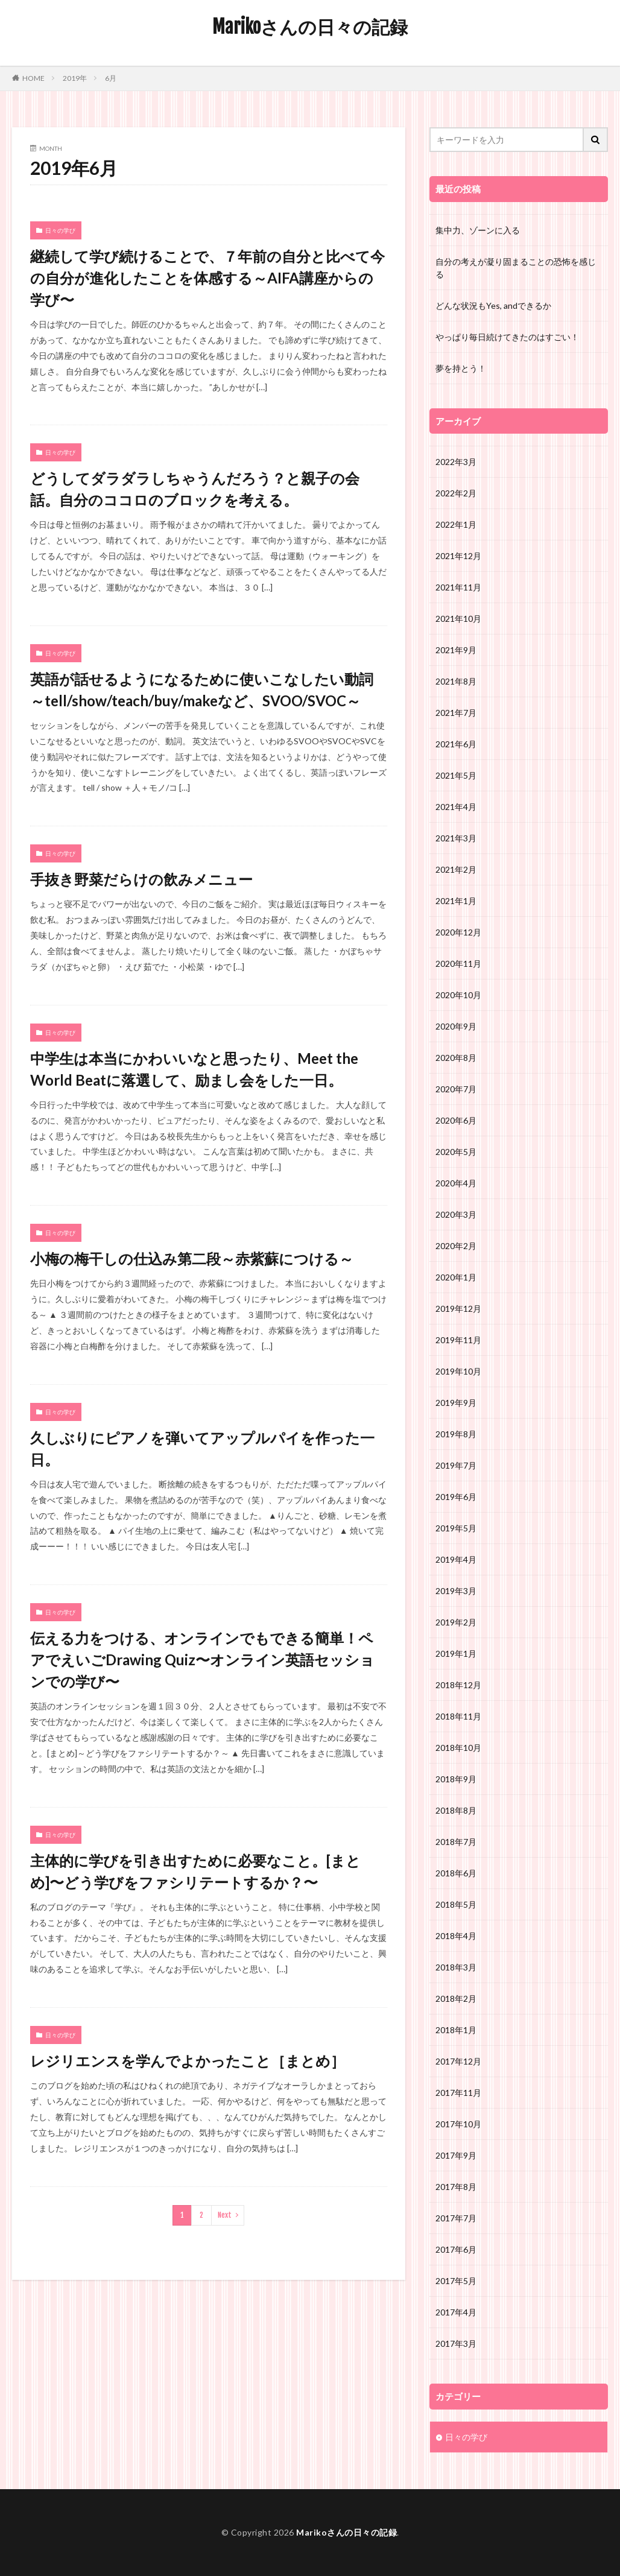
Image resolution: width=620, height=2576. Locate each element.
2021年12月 (458, 556)
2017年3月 (455, 2343)
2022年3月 (455, 462)
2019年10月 (458, 1371)
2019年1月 (455, 1653)
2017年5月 (455, 2281)
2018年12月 (458, 1685)
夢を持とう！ (460, 368)
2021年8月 (455, 681)
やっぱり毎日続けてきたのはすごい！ (507, 337)
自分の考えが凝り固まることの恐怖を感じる (515, 267)
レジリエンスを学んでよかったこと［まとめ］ (187, 2060)
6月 (110, 78)
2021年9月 (455, 650)
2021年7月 (455, 712)
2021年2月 (455, 869)
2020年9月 (455, 1026)
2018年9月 (455, 1779)
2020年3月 (455, 1214)
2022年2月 (455, 493)
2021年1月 (455, 901)
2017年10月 (458, 2124)
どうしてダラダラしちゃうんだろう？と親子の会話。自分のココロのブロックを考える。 (194, 488)
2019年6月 (455, 1497)
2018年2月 (455, 1998)
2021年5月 (455, 775)
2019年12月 (458, 1308)
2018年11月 (458, 1716)
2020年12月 (458, 932)
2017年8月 (455, 2187)
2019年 (75, 78)
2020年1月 (455, 1277)
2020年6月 (455, 1120)
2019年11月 (458, 1340)
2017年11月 (458, 2092)
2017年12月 (458, 2061)
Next (225, 2215)
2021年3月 (455, 838)
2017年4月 (455, 2312)
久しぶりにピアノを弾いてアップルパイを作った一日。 (202, 1448)
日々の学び (60, 230)
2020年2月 (455, 1246)
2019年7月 (455, 1465)
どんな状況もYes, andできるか (493, 305)
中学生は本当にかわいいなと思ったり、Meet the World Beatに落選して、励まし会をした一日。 (194, 1069)
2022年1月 (455, 524)
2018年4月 (455, 1936)
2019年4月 (455, 1559)
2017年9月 (455, 2155)
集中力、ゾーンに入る (477, 230)
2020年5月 (455, 1152)
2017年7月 (455, 2218)
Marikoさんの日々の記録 (310, 27)
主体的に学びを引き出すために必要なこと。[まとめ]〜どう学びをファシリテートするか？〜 (195, 1871)
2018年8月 (455, 1810)
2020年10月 (458, 995)
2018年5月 (455, 1904)
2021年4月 (455, 807)
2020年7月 (455, 1089)
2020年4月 (455, 1183)
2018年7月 (455, 1842)
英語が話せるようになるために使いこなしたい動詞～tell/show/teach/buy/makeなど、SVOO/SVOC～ (201, 689)
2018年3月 (455, 1967)
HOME (33, 77)
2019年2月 (455, 1622)
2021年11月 (458, 587)
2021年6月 (455, 744)
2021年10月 (458, 618)
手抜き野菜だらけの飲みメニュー (141, 879)
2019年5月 (455, 1528)
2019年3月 (455, 1591)
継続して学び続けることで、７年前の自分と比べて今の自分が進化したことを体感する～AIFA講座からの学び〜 (207, 277)
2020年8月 (455, 1057)
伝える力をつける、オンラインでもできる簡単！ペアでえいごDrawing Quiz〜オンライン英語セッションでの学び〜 (202, 1659)
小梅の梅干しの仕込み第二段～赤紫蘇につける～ (191, 1258)
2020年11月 (458, 963)
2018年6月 (455, 1873)
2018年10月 (458, 1747)
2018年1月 (455, 2030)
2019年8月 (455, 1434)
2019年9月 (455, 1402)
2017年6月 (455, 2249)
